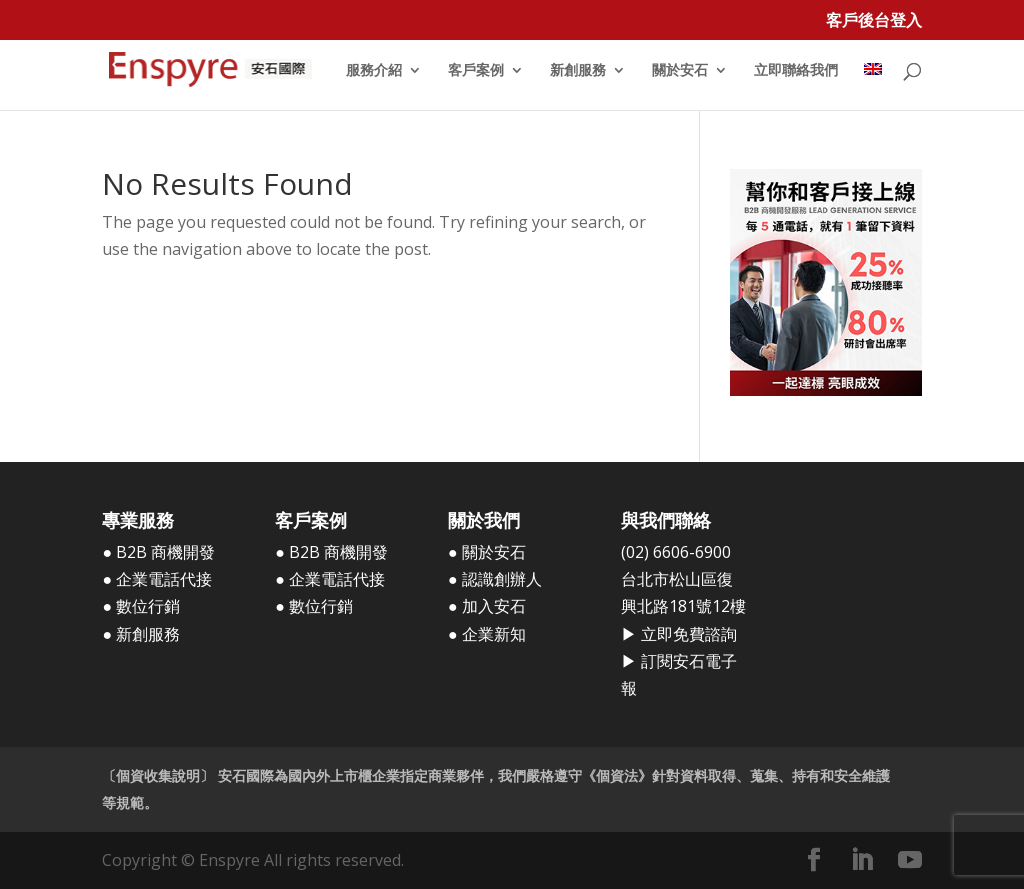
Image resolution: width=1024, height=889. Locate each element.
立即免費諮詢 (689, 634)
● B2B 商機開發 (158, 552)
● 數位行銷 (141, 606)
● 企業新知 (487, 634)
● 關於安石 (487, 552)
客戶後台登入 (874, 21)
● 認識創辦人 (495, 579)
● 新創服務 (141, 634)
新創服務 (578, 71)
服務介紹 (374, 71)
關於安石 (680, 71)
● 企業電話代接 (157, 579)
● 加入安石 (487, 606)
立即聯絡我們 (796, 71)
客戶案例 (476, 71)
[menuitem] (873, 86)
